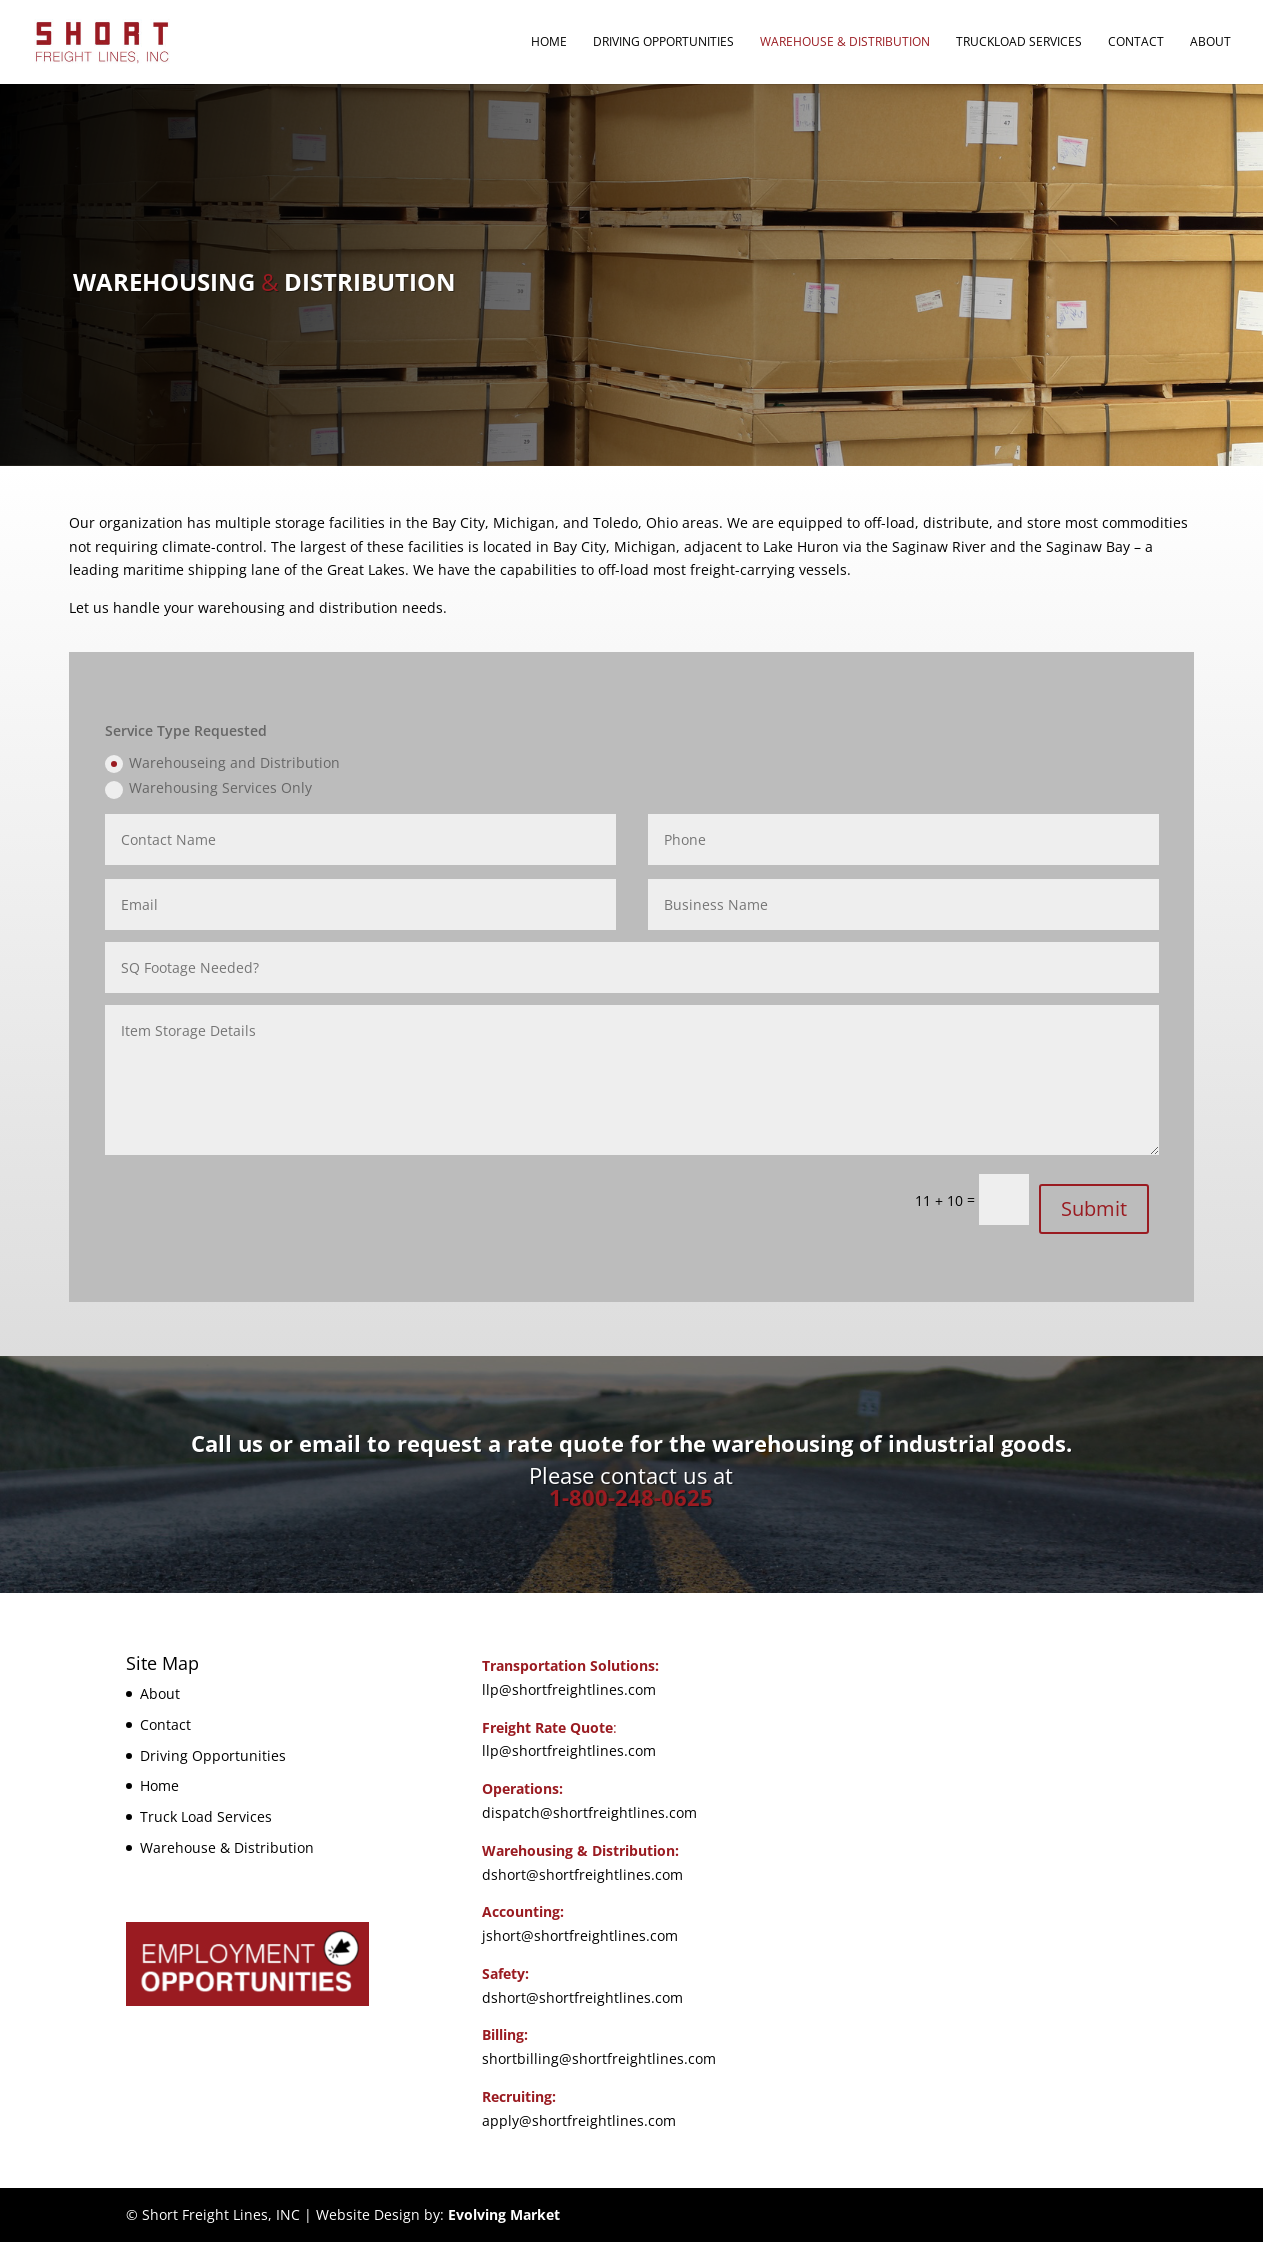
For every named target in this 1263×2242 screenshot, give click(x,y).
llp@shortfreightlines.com (569, 1689)
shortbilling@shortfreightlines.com (599, 2058)
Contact (1136, 42)
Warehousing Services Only (208, 788)
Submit (1094, 1208)
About (1210, 42)
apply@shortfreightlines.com (579, 2120)
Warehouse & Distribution (845, 42)
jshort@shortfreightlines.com (580, 1935)
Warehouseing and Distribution (222, 763)
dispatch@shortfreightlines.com (589, 1812)
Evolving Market (504, 2214)
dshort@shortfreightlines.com (582, 1874)
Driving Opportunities (663, 42)
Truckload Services (1019, 42)
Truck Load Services (206, 1816)
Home (549, 42)
